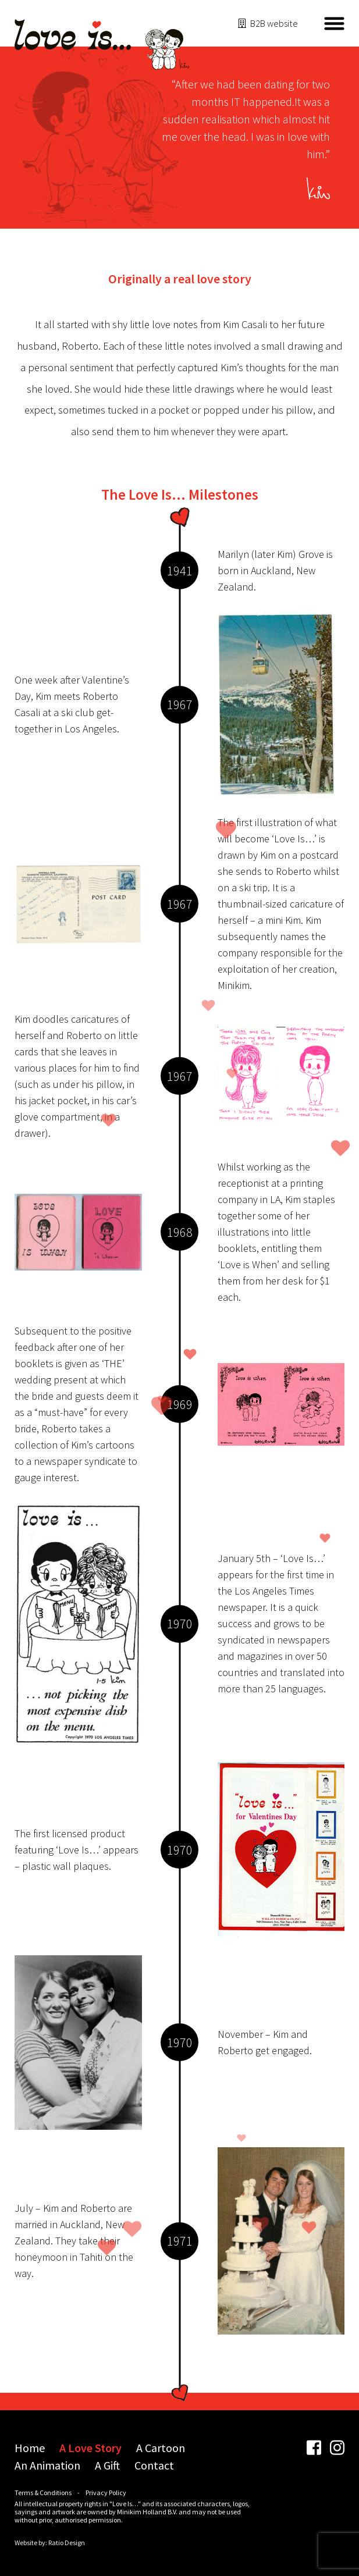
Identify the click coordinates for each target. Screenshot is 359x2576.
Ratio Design (66, 2542)
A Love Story (90, 2447)
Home (30, 2447)
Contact (154, 2465)
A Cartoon (160, 2447)
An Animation (47, 2465)
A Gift (107, 2465)
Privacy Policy (106, 2492)
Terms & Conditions (43, 2492)
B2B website (274, 23)
